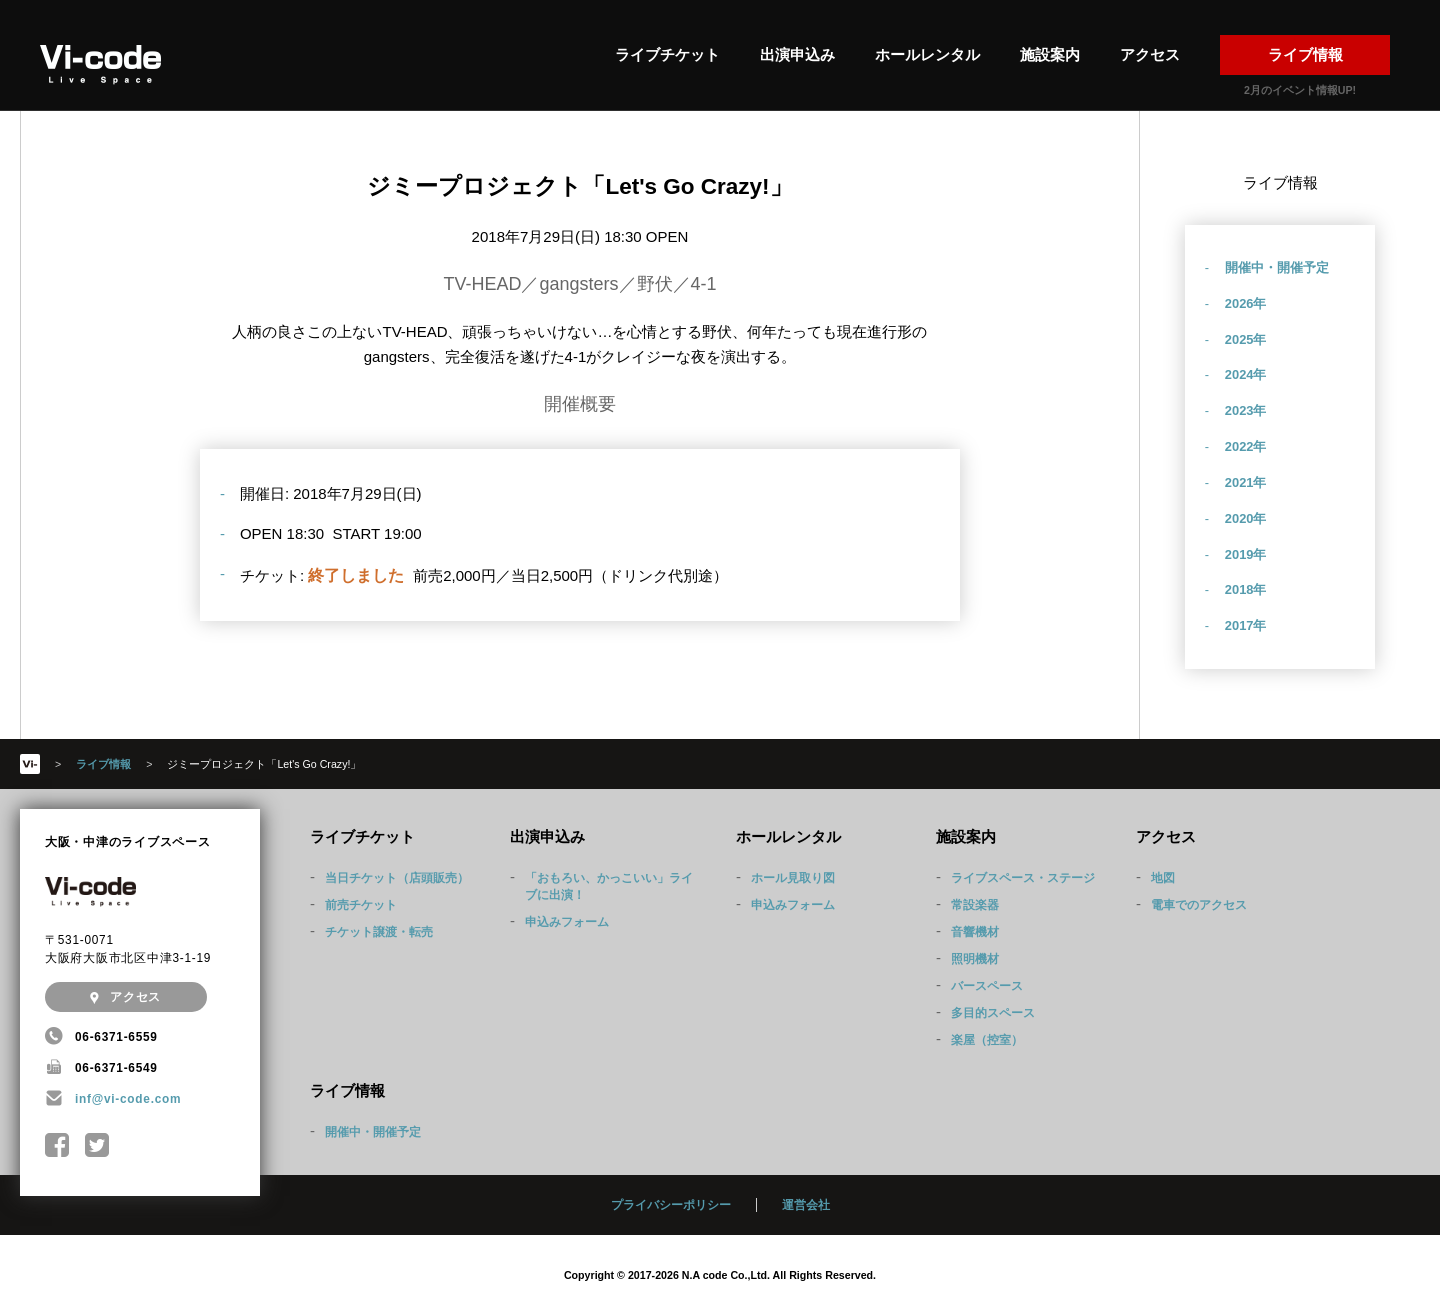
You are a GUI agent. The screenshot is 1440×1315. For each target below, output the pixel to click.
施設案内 (1050, 54)
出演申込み (797, 54)
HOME (30, 764)
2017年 (1246, 625)
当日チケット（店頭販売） (397, 878)
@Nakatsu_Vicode (97, 1145)
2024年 (1246, 374)
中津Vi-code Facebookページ (57, 1145)
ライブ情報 (1305, 54)
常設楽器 (975, 905)
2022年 (1246, 446)
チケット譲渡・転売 (379, 932)
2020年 (1246, 518)
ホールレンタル (927, 54)
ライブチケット (667, 54)
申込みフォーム (567, 922)
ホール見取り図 (793, 878)
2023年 (1246, 410)
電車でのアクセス (1199, 905)
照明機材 (975, 959)
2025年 (1246, 339)
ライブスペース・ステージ (1023, 878)
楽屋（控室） (987, 1040)
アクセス (1150, 54)
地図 (1163, 878)
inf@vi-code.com (128, 1099)
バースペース (987, 986)
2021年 (1246, 482)
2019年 (1246, 554)
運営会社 (806, 1205)
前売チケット (361, 905)
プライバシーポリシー (671, 1205)
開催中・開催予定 (1277, 267)
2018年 (1246, 589)
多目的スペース (993, 1013)
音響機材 (975, 932)
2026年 (1246, 303)
